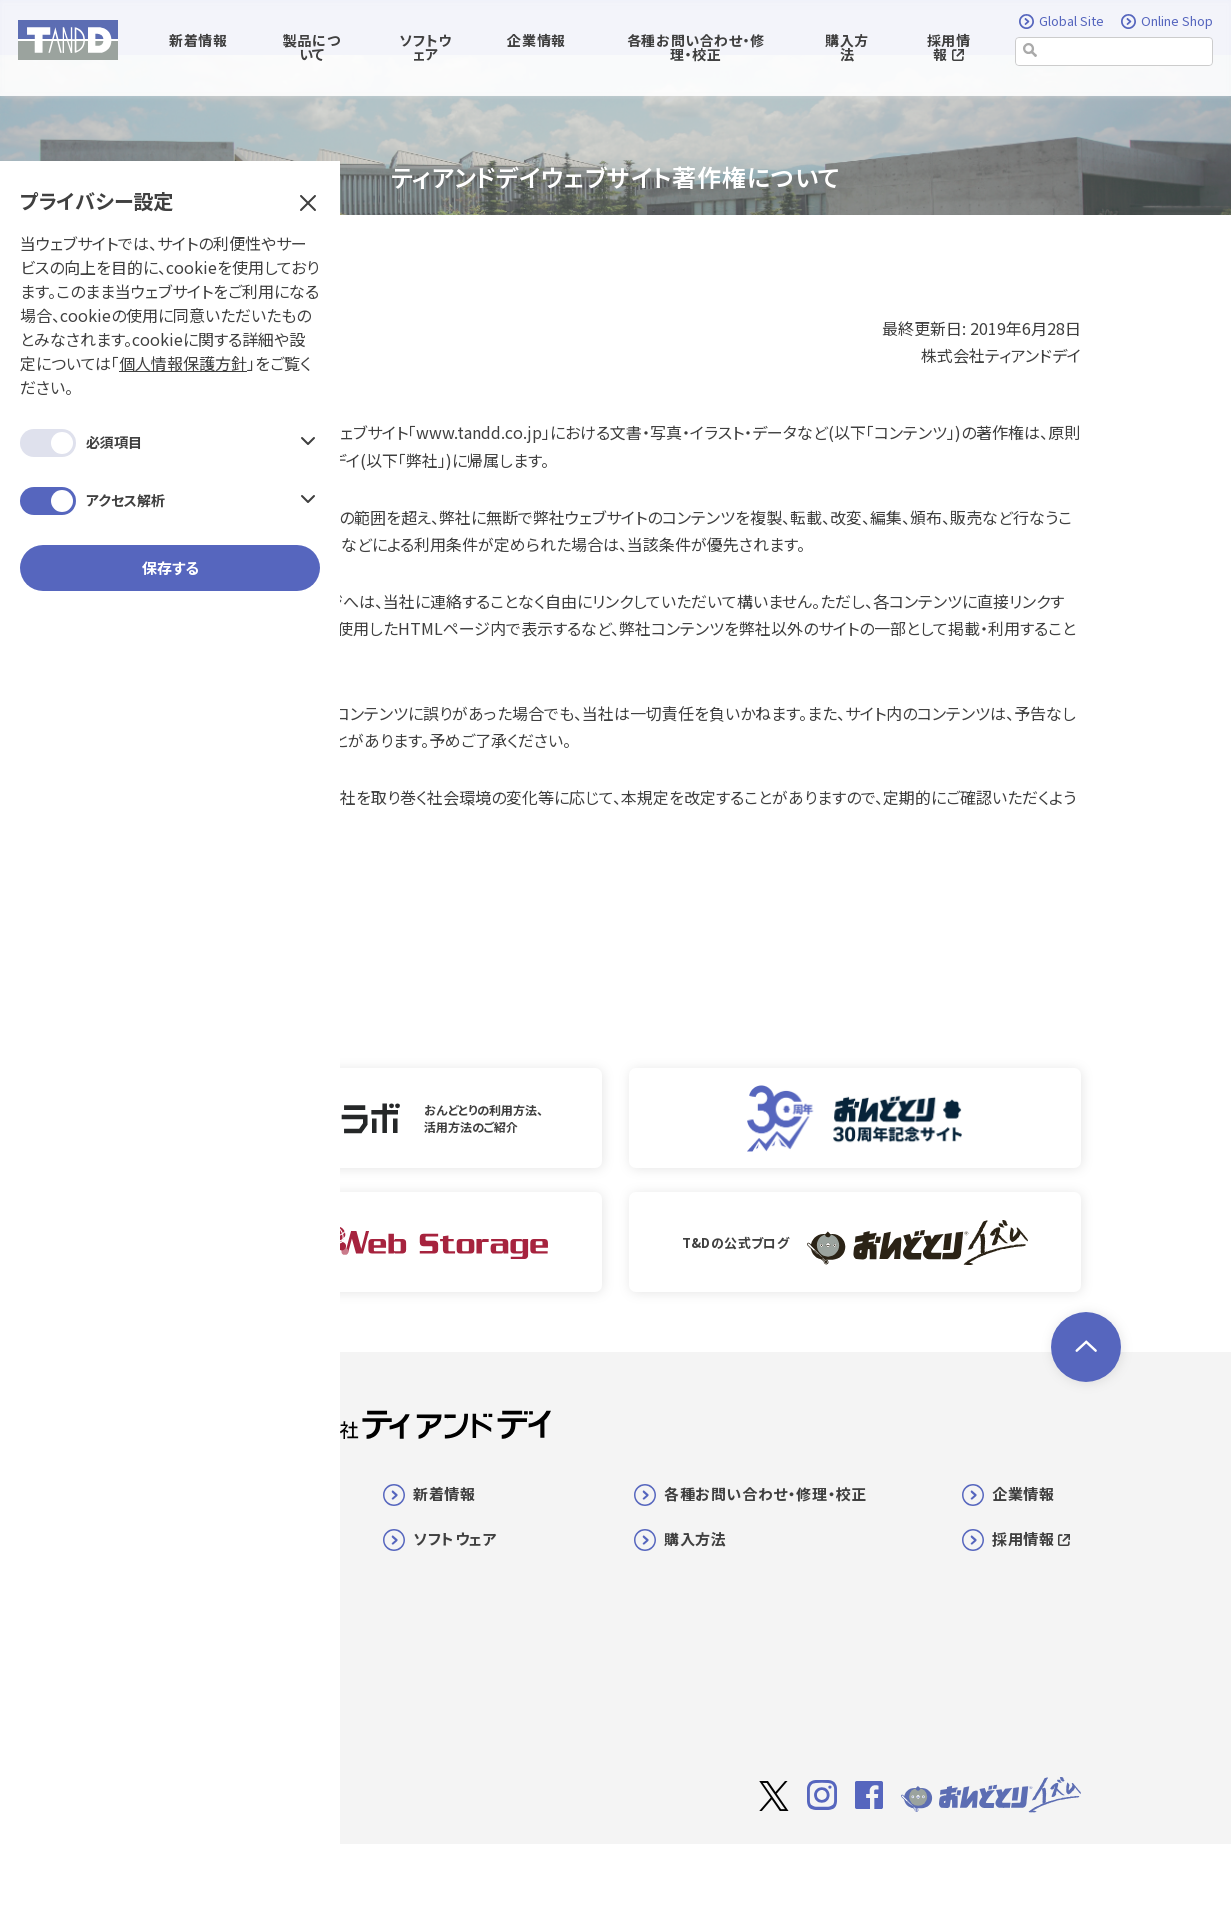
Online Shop (1167, 22)
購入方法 (847, 47)
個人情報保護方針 (183, 317)
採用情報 (949, 47)
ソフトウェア (455, 1538)
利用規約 (919, 1873)
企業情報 (1023, 1493)
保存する (170, 521)
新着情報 (444, 1493)
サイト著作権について (803, 1875)
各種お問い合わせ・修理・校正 (765, 1493)
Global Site (1061, 22)
